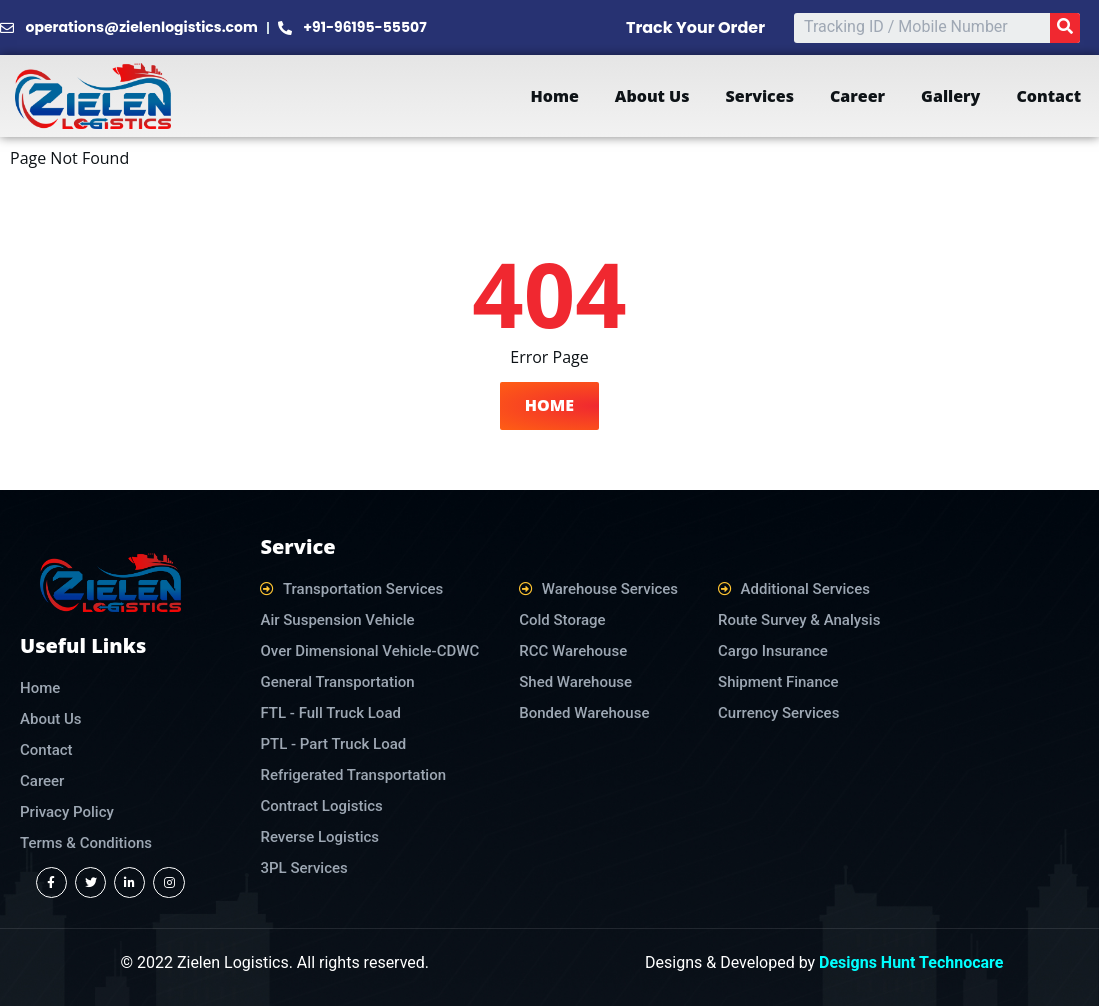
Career (857, 96)
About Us (652, 96)
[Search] (1065, 28)
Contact (1048, 96)
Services (760, 96)
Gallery (950, 96)
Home (554, 96)
